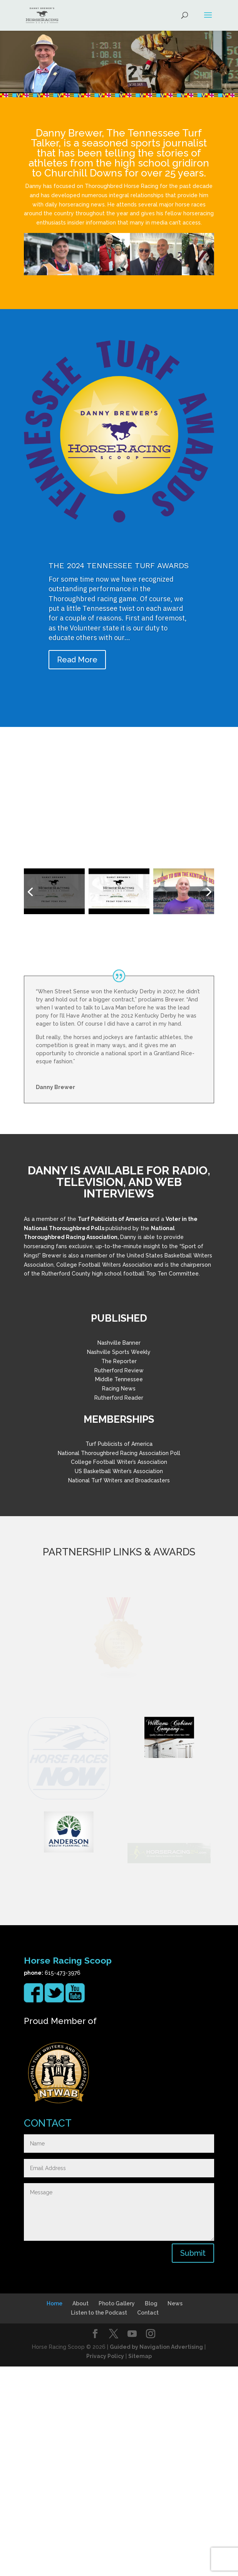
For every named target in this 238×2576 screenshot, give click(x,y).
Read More (77, 660)
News (175, 2513)
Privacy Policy (105, 2566)
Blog (151, 2513)
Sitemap (140, 2566)
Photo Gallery (117, 2513)
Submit (193, 2463)
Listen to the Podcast (99, 2522)
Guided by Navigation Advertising (156, 2556)
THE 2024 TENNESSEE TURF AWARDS (119, 566)
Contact (148, 2522)
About (80, 2513)
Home (54, 2513)
